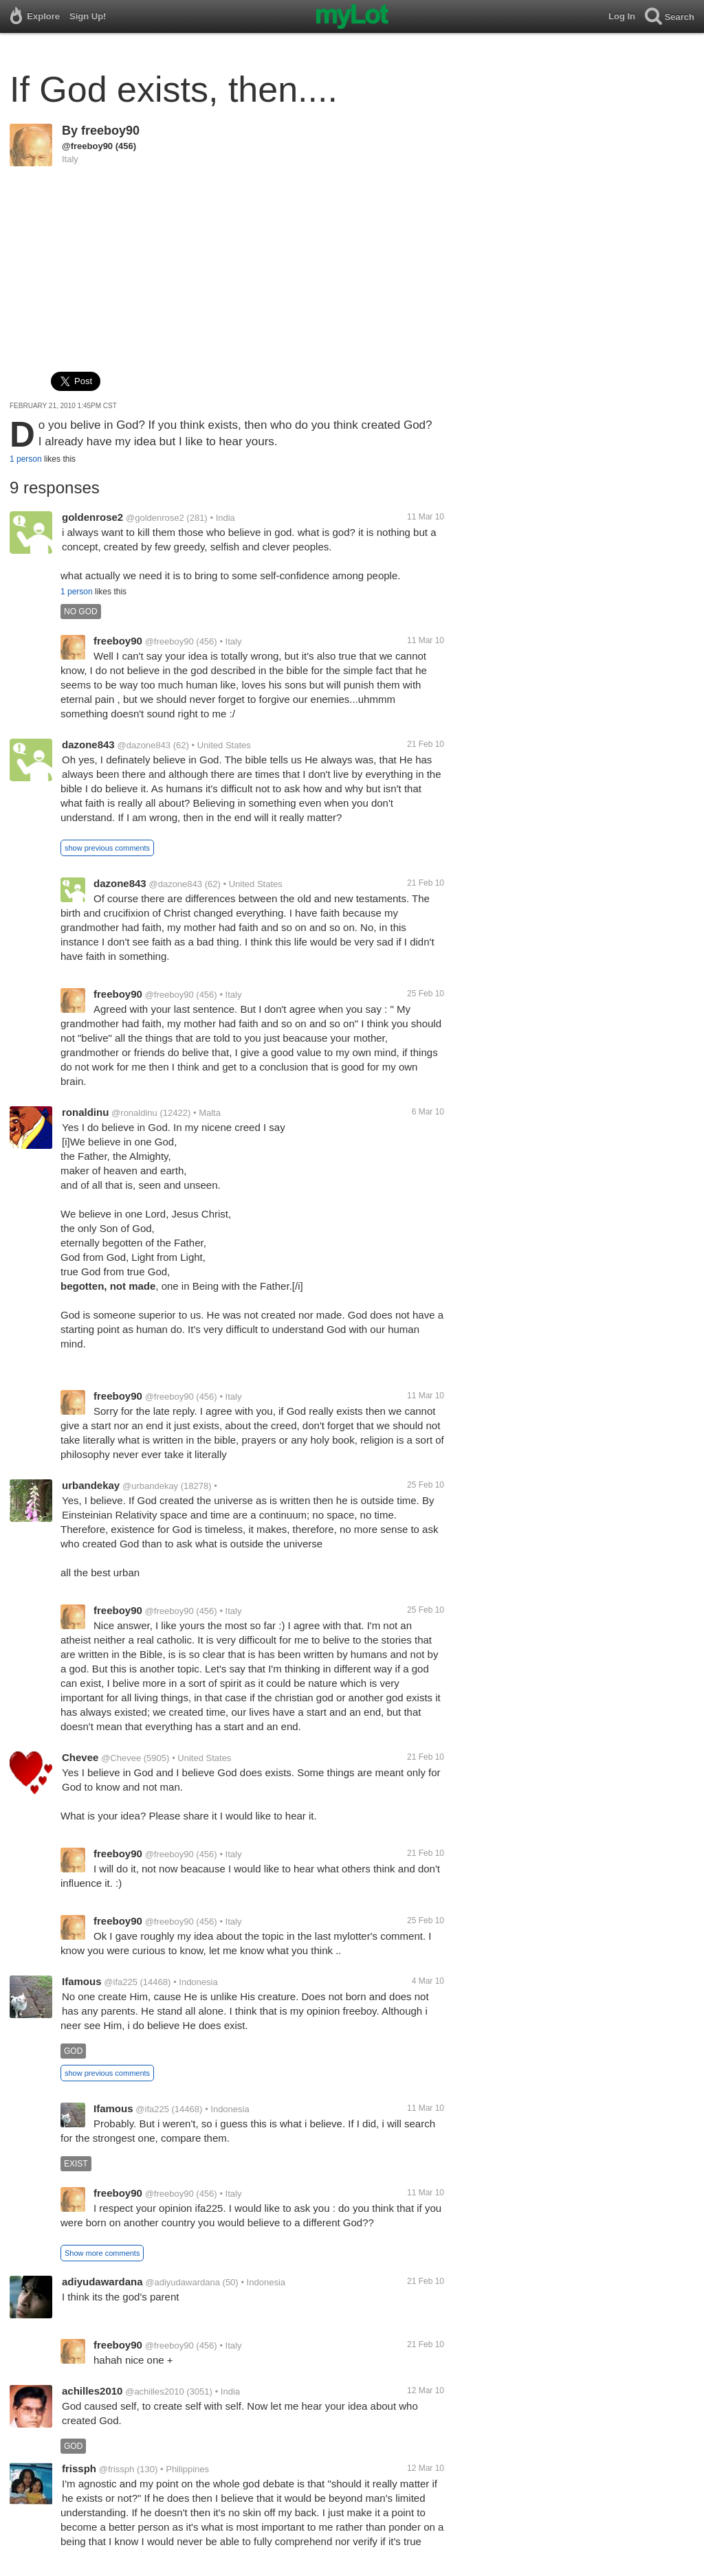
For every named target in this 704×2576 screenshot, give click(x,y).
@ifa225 (121, 1982)
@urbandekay (150, 1486)
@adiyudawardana (182, 2282)
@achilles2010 (154, 2391)
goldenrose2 (92, 517)
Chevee (80, 1757)
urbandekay (91, 1485)
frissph (79, 2468)
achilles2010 (92, 2391)
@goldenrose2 (155, 518)
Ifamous (82, 1981)
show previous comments (107, 848)
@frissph (117, 2469)
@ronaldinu (134, 1113)
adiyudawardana (102, 2281)
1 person (26, 459)
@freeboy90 (87, 146)
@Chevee (121, 1758)
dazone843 (88, 744)
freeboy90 (110, 130)
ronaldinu (85, 1112)
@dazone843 (143, 745)
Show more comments (102, 2253)
